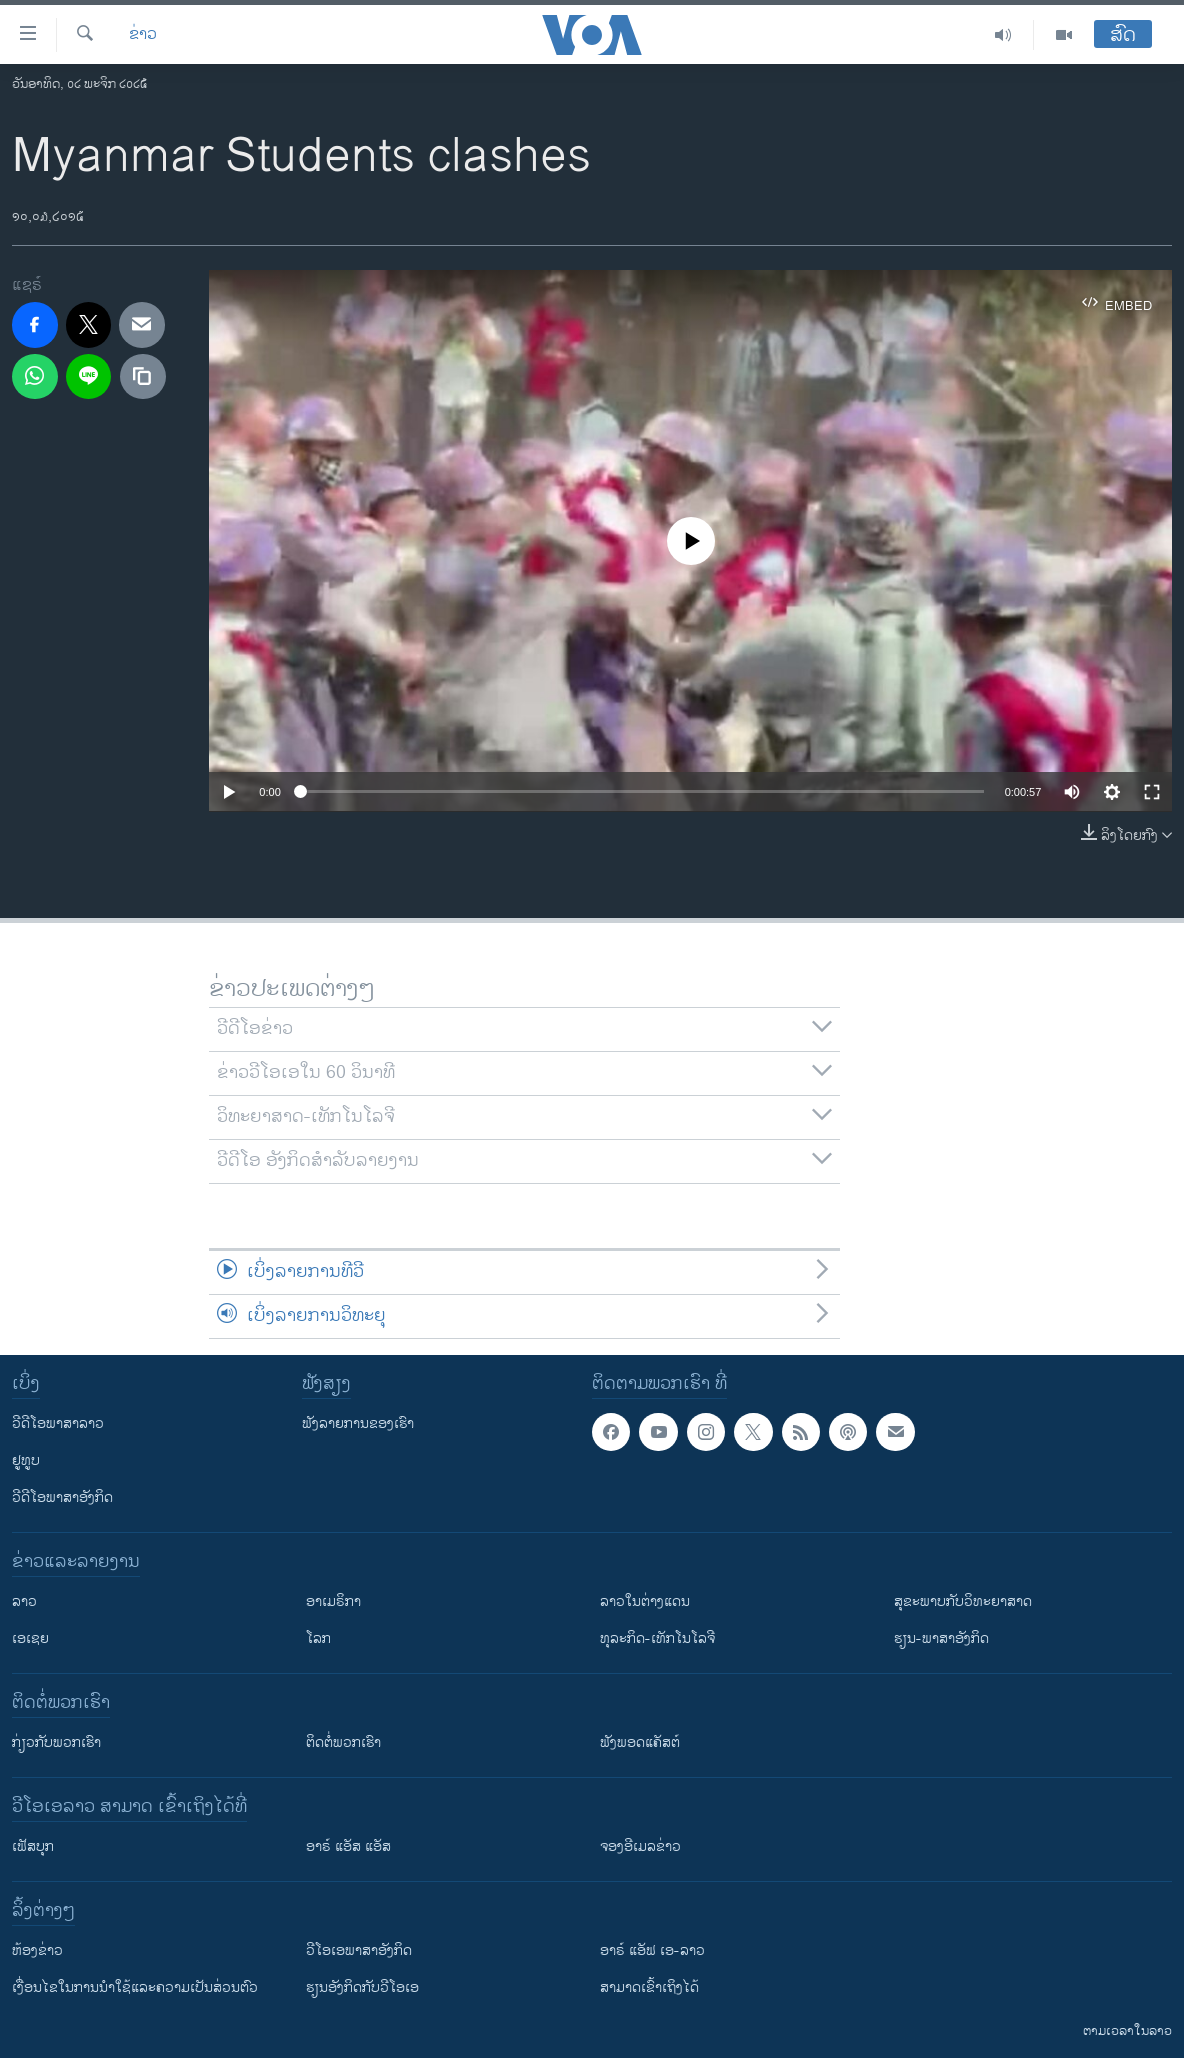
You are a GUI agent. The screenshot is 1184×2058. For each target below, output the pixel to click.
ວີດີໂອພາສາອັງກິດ (62, 1497)
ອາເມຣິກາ (333, 1601)
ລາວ (24, 1601)
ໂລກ (318, 1638)
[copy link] (143, 377)
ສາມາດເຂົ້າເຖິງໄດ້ (649, 1987)
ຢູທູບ (26, 1460)
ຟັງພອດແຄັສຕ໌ (640, 1742)
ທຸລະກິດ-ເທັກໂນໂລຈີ (657, 1638)
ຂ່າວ (143, 35)
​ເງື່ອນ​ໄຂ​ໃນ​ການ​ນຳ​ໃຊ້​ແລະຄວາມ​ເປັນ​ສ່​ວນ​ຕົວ (135, 1987)
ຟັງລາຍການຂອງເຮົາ (358, 1423)
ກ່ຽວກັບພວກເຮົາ (56, 1742)
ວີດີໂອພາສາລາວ (58, 1423)
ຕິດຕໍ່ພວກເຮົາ (343, 1742)
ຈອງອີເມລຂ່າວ (640, 1846)
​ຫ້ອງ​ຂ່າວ (37, 1950)
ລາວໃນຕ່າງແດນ (645, 1601)
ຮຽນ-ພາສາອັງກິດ (941, 1638)
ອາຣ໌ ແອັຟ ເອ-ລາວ (652, 1950)
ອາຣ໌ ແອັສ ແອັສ (348, 1846)
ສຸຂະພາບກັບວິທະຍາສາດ (963, 1601)
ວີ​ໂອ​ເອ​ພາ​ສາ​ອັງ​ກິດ (359, 1950)
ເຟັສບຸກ (33, 1846)
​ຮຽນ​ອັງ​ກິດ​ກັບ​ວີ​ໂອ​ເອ (362, 1987)
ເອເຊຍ (30, 1638)
